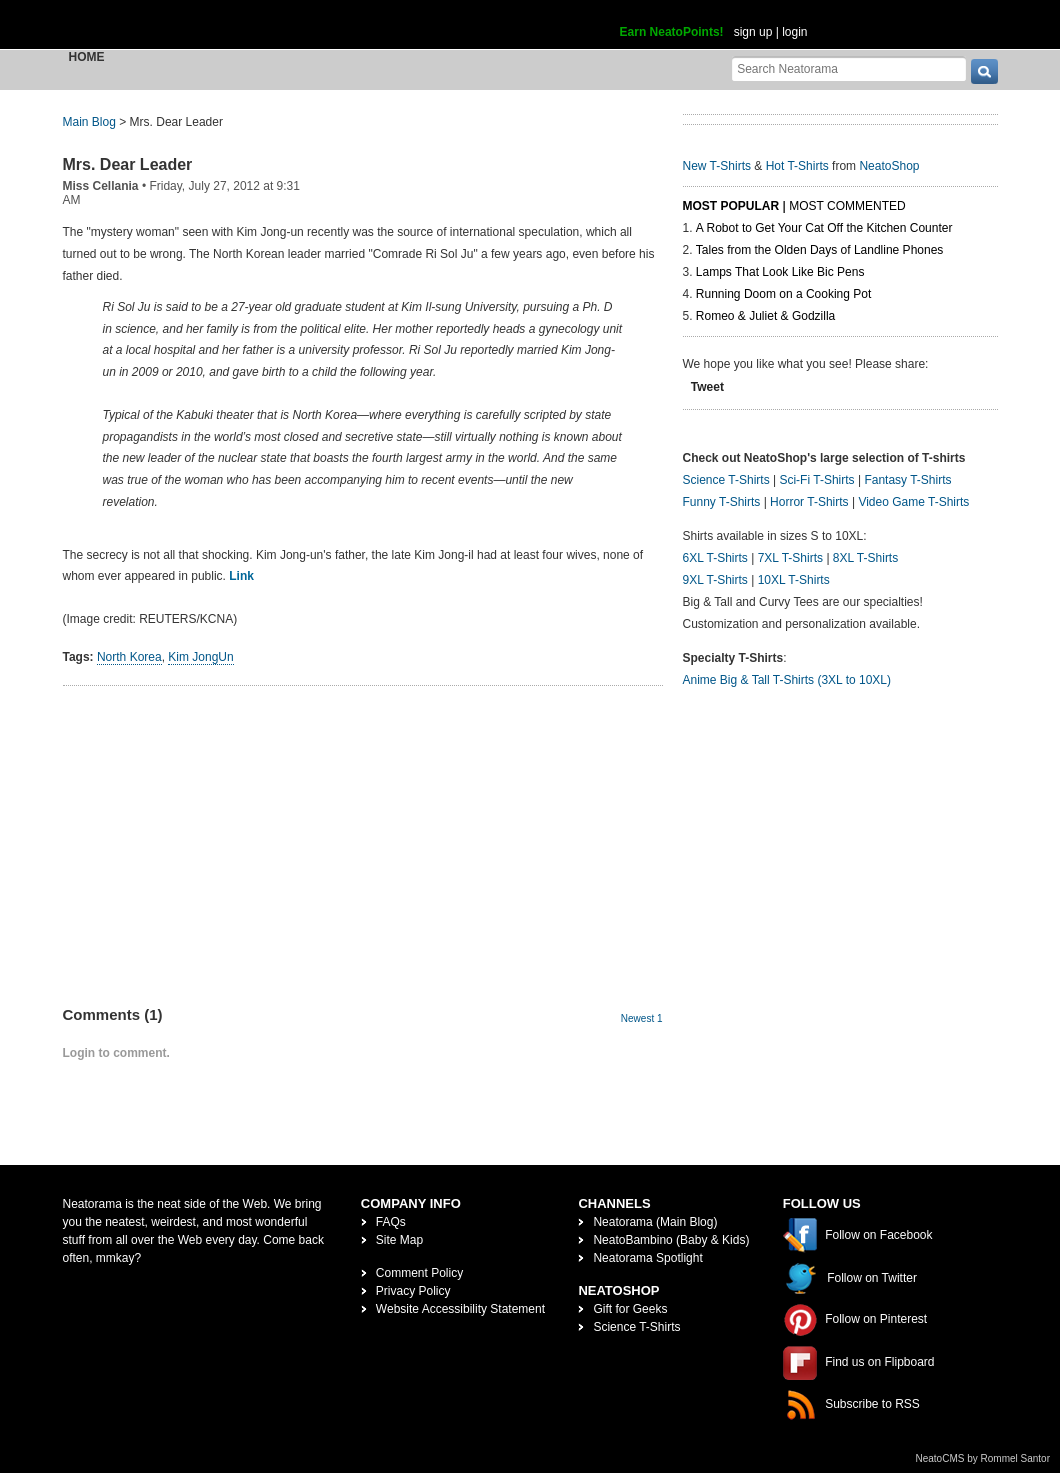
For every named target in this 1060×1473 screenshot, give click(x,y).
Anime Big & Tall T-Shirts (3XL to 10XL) (787, 680)
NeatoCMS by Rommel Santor (983, 1458)
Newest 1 (642, 1018)
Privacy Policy (413, 1291)
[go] (984, 71)
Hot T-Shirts (797, 166)
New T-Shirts (717, 166)
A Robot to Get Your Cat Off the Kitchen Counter (824, 228)
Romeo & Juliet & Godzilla (765, 316)
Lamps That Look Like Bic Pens (780, 272)
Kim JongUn (200, 657)
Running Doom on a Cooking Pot (783, 294)
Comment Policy (419, 1273)
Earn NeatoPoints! (672, 32)
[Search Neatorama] (849, 68)
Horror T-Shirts (809, 502)
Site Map (399, 1240)
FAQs (391, 1222)
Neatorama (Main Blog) (655, 1222)
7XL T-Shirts (790, 558)
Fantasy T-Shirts (907, 480)
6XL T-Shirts (715, 558)
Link (241, 576)
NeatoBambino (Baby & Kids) (671, 1240)
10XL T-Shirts (794, 580)
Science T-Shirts (726, 480)
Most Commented (847, 206)
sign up (753, 32)
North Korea (129, 657)
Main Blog (89, 122)
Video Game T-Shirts (913, 502)
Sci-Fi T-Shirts (816, 480)
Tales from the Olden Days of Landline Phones (819, 250)
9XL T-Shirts (715, 580)
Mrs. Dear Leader (128, 164)
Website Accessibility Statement (460, 1309)
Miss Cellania (101, 186)
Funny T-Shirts (722, 502)
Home (87, 57)
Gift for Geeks (630, 1309)
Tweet (707, 387)
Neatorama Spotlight (647, 1258)
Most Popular (731, 206)
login (794, 32)
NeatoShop (889, 166)
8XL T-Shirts (865, 558)
